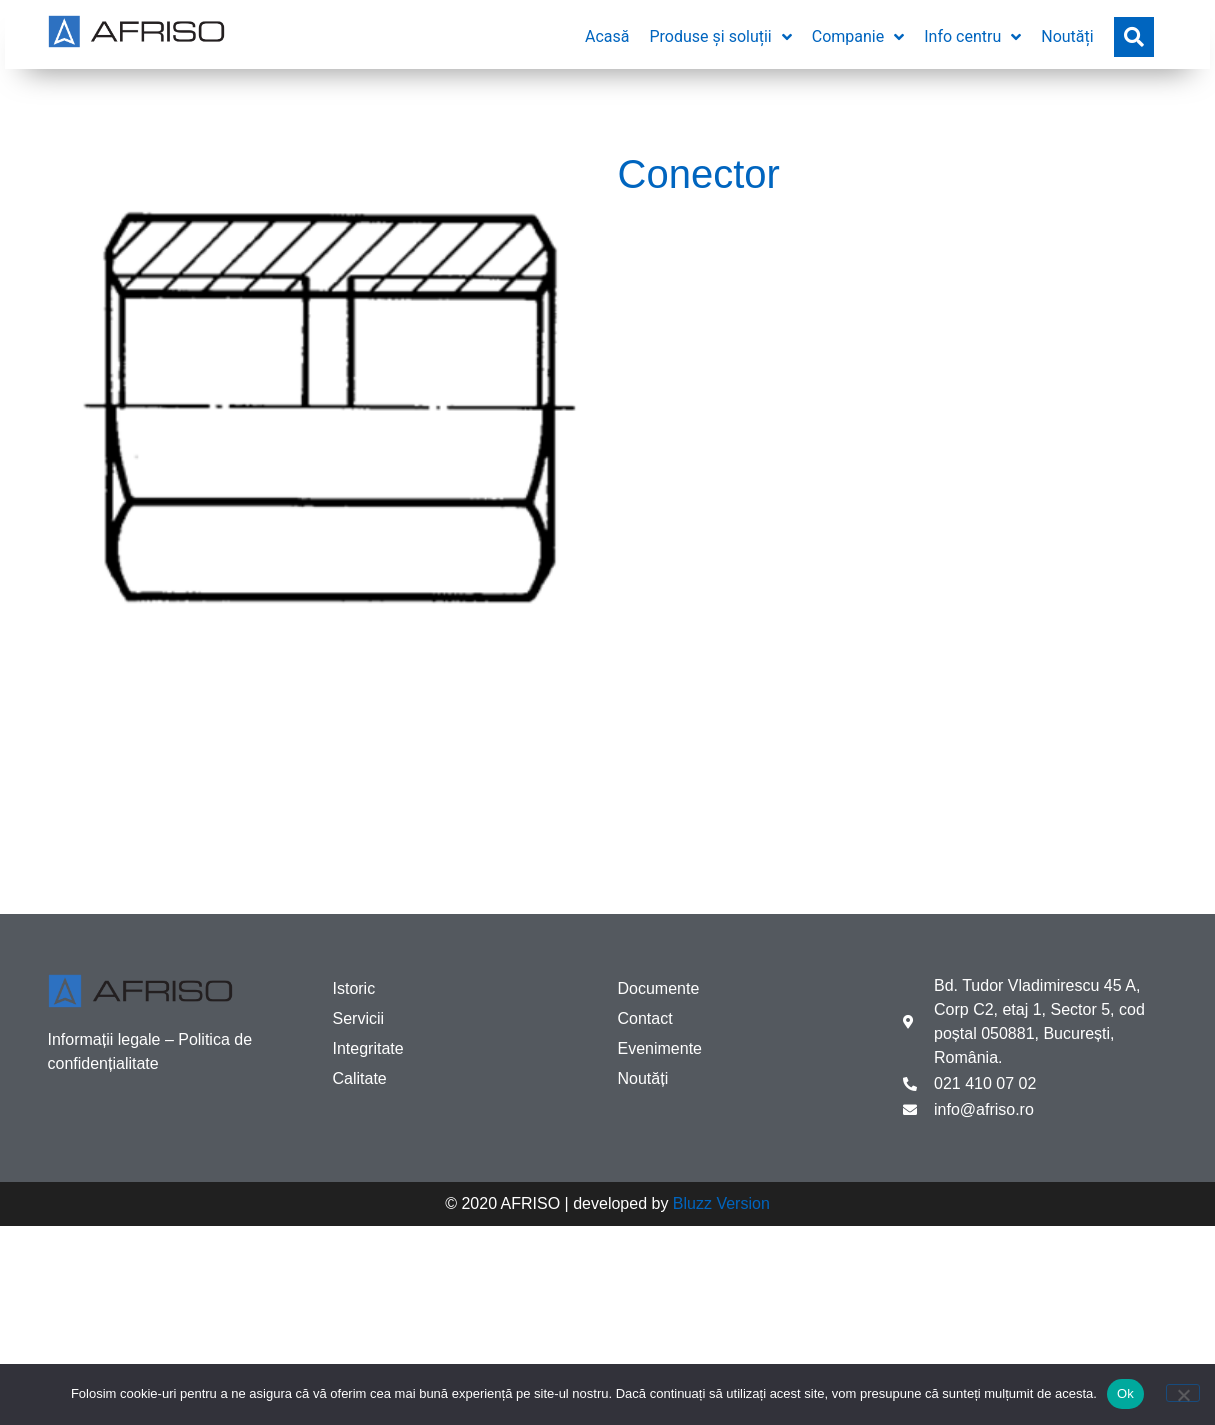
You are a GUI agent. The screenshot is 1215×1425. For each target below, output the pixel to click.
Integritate (368, 1048)
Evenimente (660, 1048)
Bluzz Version (721, 1203)
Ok (1125, 1393)
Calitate (360, 1078)
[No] (1183, 1393)
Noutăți (643, 1078)
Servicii (359, 1018)
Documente (659, 988)
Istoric (354, 988)
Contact (645, 1018)
